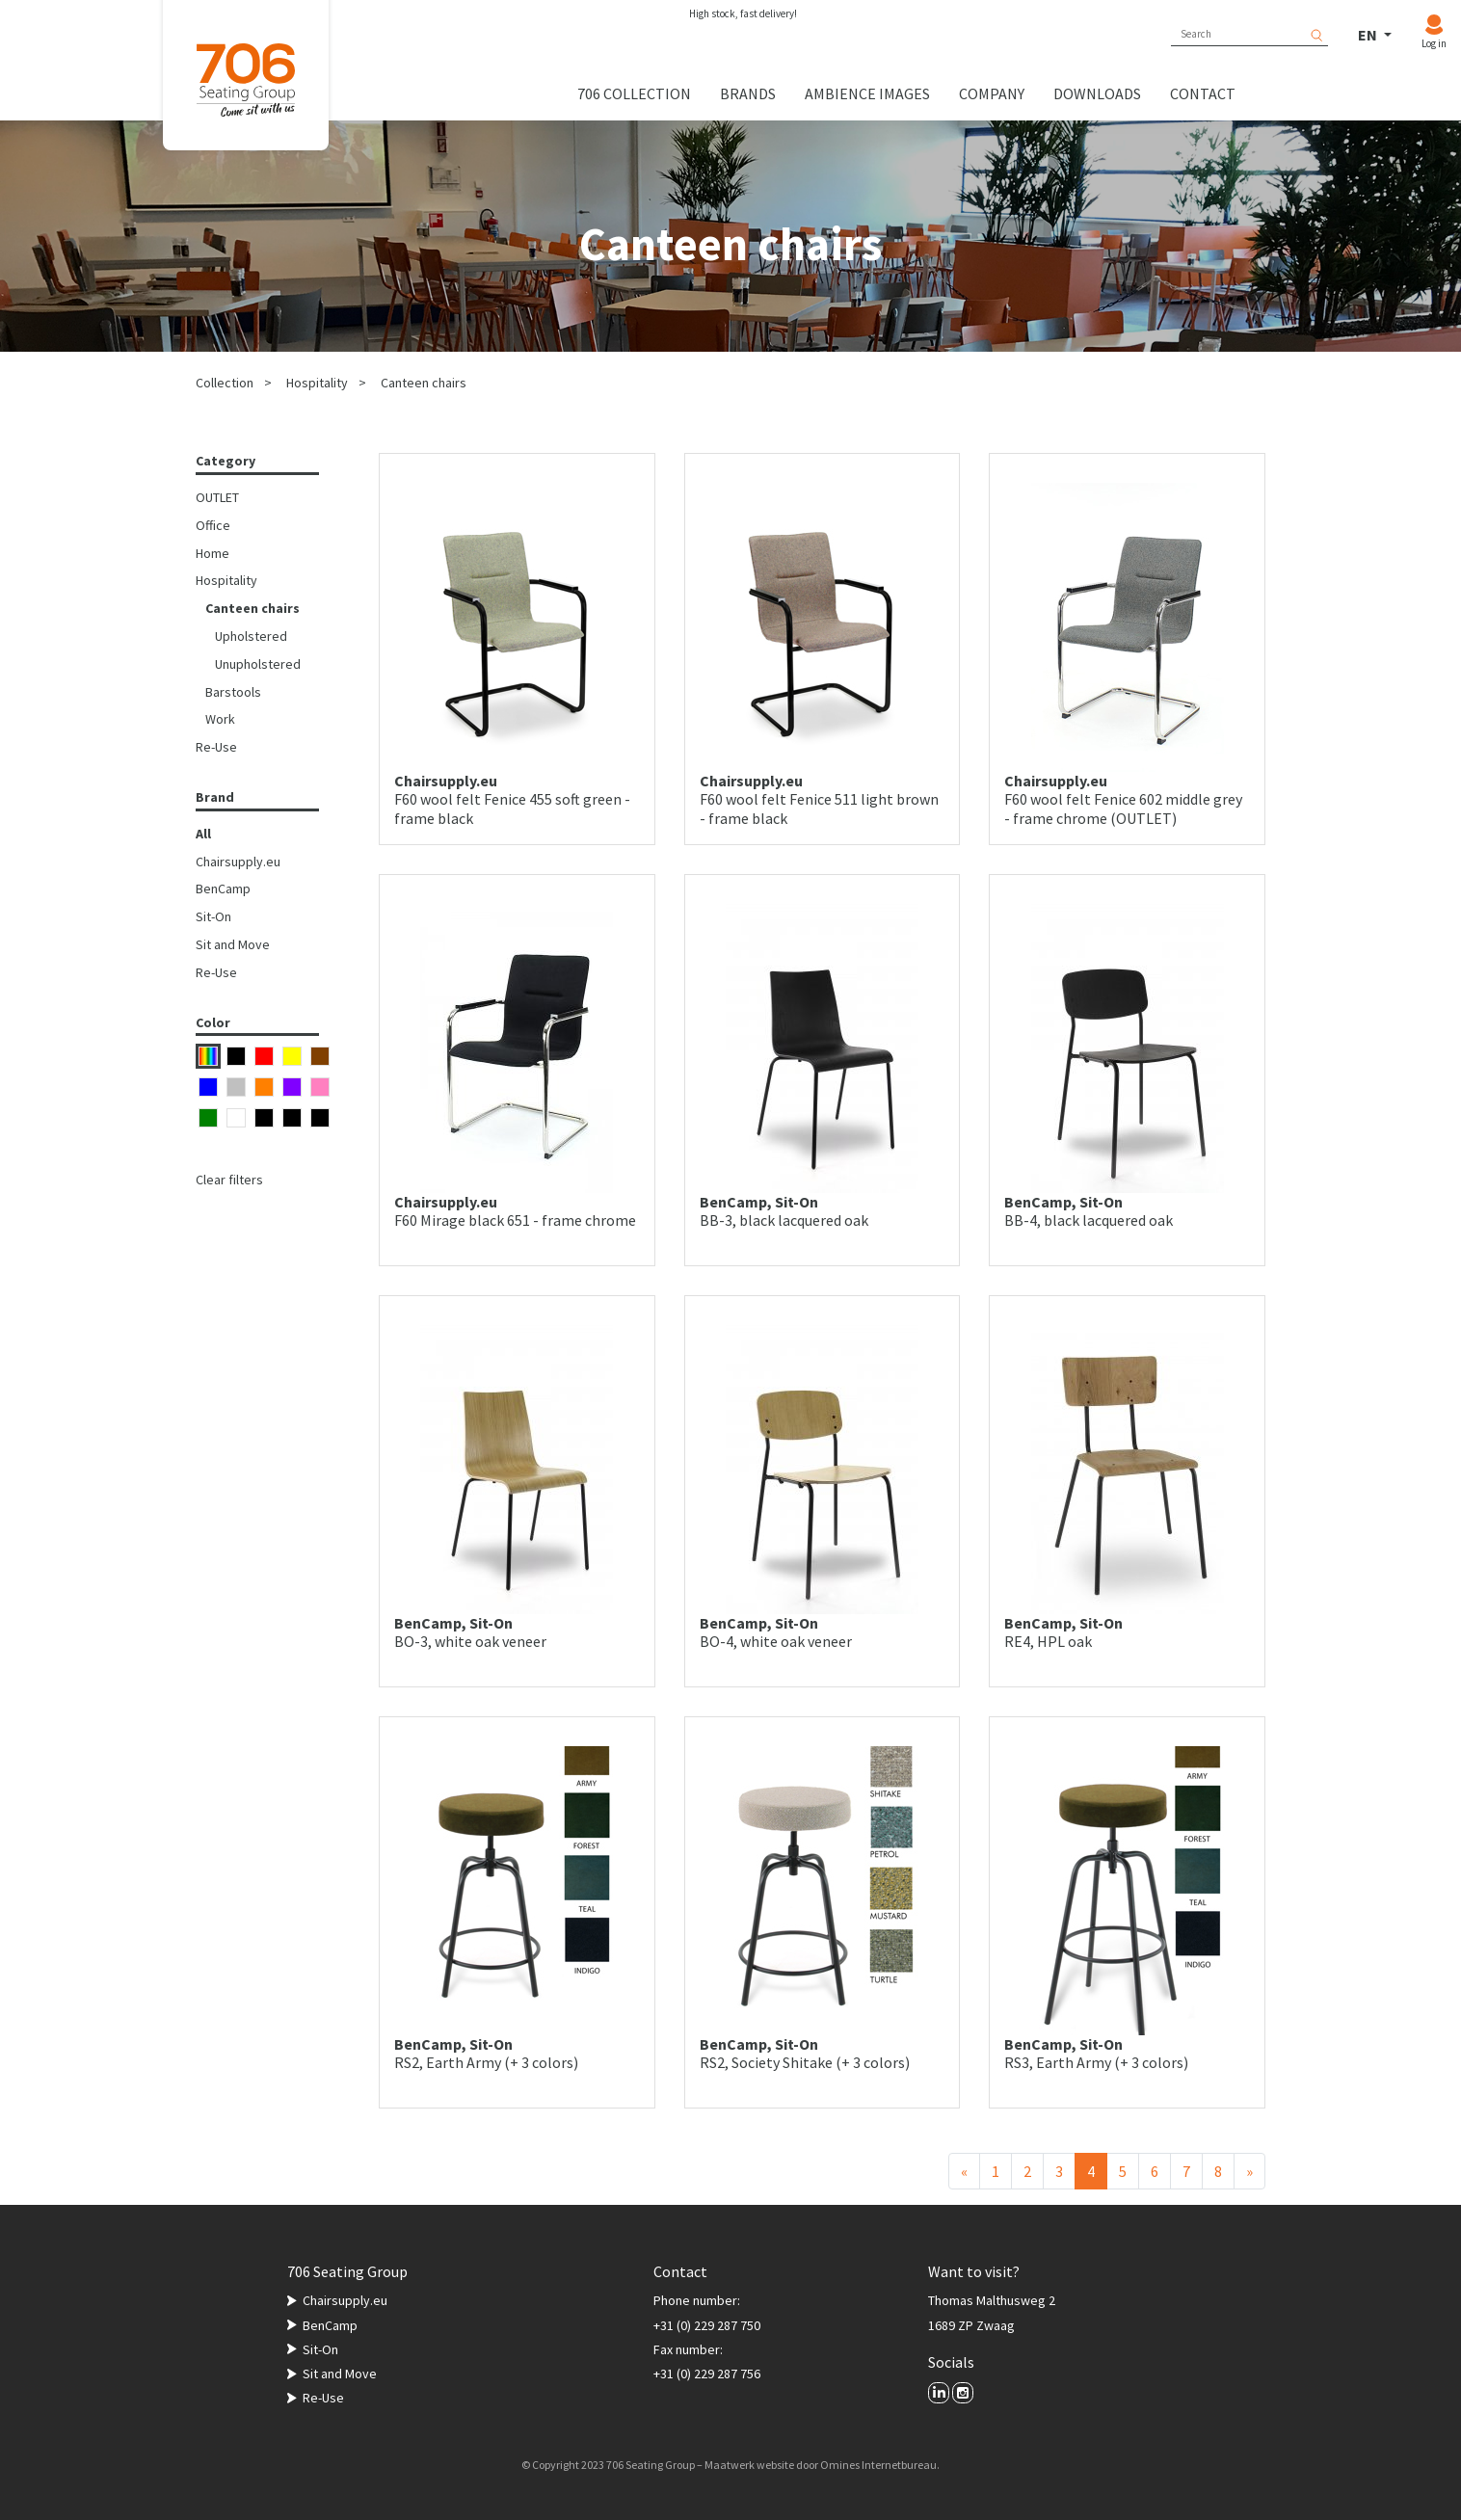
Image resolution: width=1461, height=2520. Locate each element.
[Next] (1249, 2171)
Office (213, 525)
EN (1369, 34)
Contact (1202, 93)
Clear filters (229, 1179)
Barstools (233, 692)
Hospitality (317, 382)
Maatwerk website (749, 2464)
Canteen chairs (423, 382)
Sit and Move (233, 944)
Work (220, 719)
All (203, 833)
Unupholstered (258, 664)
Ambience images (867, 93)
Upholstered (251, 636)
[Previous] (964, 2171)
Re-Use (216, 747)
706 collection (634, 93)
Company (991, 93)
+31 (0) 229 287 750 (706, 2325)
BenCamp (223, 888)
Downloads (1097, 93)
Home (212, 553)
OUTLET (217, 497)
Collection (224, 382)
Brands (748, 93)
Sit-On (213, 916)
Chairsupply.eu (238, 861)
